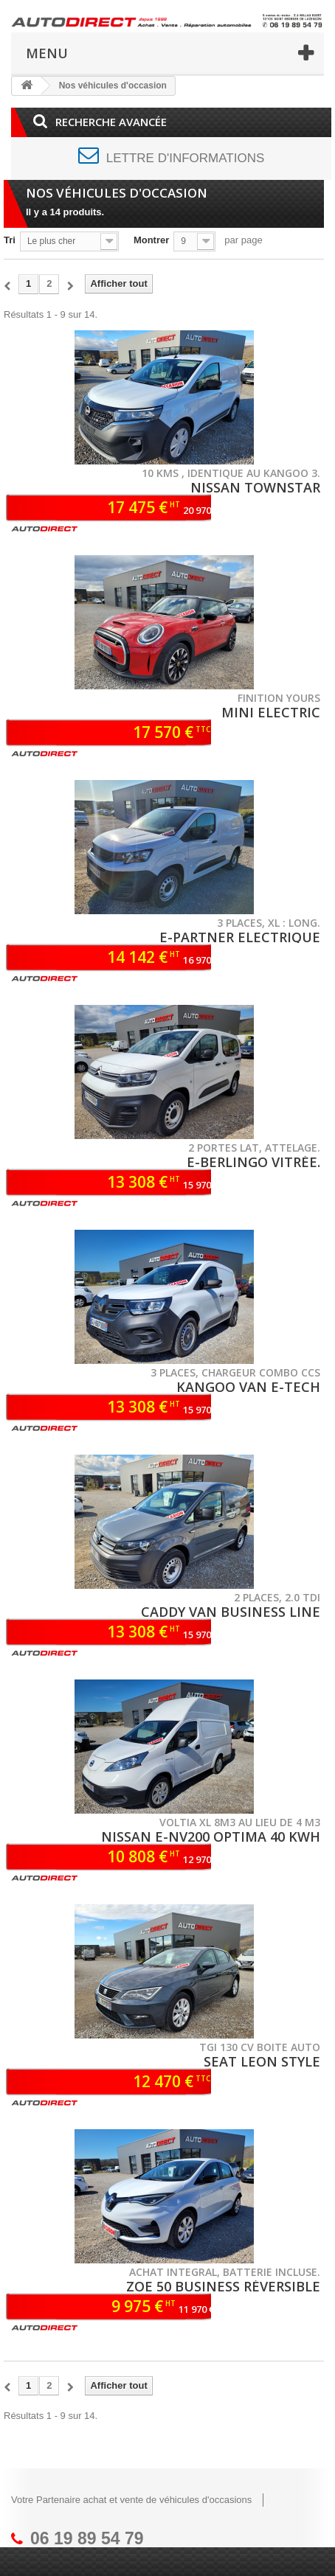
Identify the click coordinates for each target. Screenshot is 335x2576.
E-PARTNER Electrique (239, 937)
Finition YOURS (279, 698)
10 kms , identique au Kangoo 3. (231, 473)
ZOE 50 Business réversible (223, 2286)
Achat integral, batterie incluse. (224, 2272)
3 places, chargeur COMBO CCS (235, 1372)
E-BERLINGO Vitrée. (253, 1162)
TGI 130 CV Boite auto (259, 2047)
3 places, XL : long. (268, 923)
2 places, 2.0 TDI (277, 1597)
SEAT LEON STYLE (262, 2061)
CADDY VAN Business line (230, 1612)
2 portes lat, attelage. (254, 1148)
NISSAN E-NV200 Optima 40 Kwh (210, 1836)
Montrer (151, 240)
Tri (9, 240)
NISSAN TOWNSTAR (255, 487)
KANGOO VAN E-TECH (248, 1387)
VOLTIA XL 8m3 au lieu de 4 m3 (239, 1822)
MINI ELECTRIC (270, 712)
